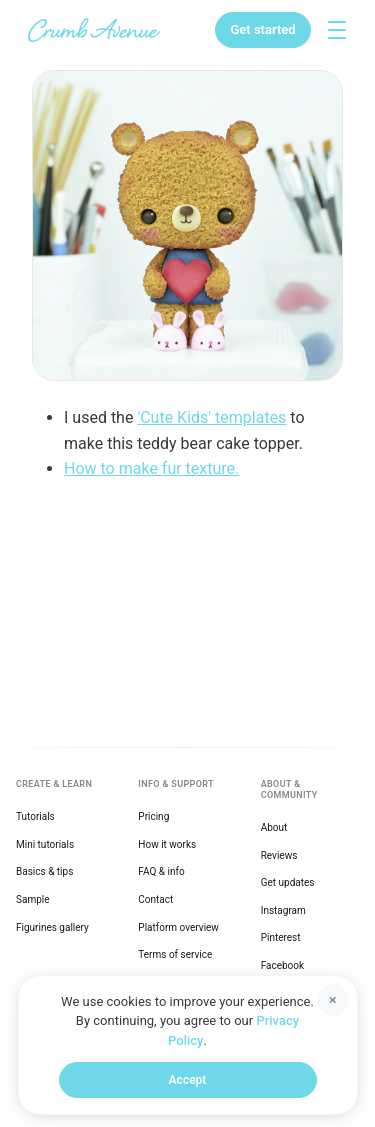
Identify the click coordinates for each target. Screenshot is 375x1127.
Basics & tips (44, 871)
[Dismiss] (333, 1000)
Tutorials (35, 816)
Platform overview (178, 927)
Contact (155, 899)
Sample (33, 899)
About (274, 827)
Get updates (288, 882)
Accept (188, 1080)
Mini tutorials (45, 844)
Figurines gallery (52, 927)
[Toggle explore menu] (337, 30)
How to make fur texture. (151, 468)
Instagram (283, 910)
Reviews (279, 855)
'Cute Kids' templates (211, 417)
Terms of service (175, 954)
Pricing (153, 816)
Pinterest (281, 937)
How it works (167, 844)
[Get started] (262, 30)
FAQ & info (161, 871)
